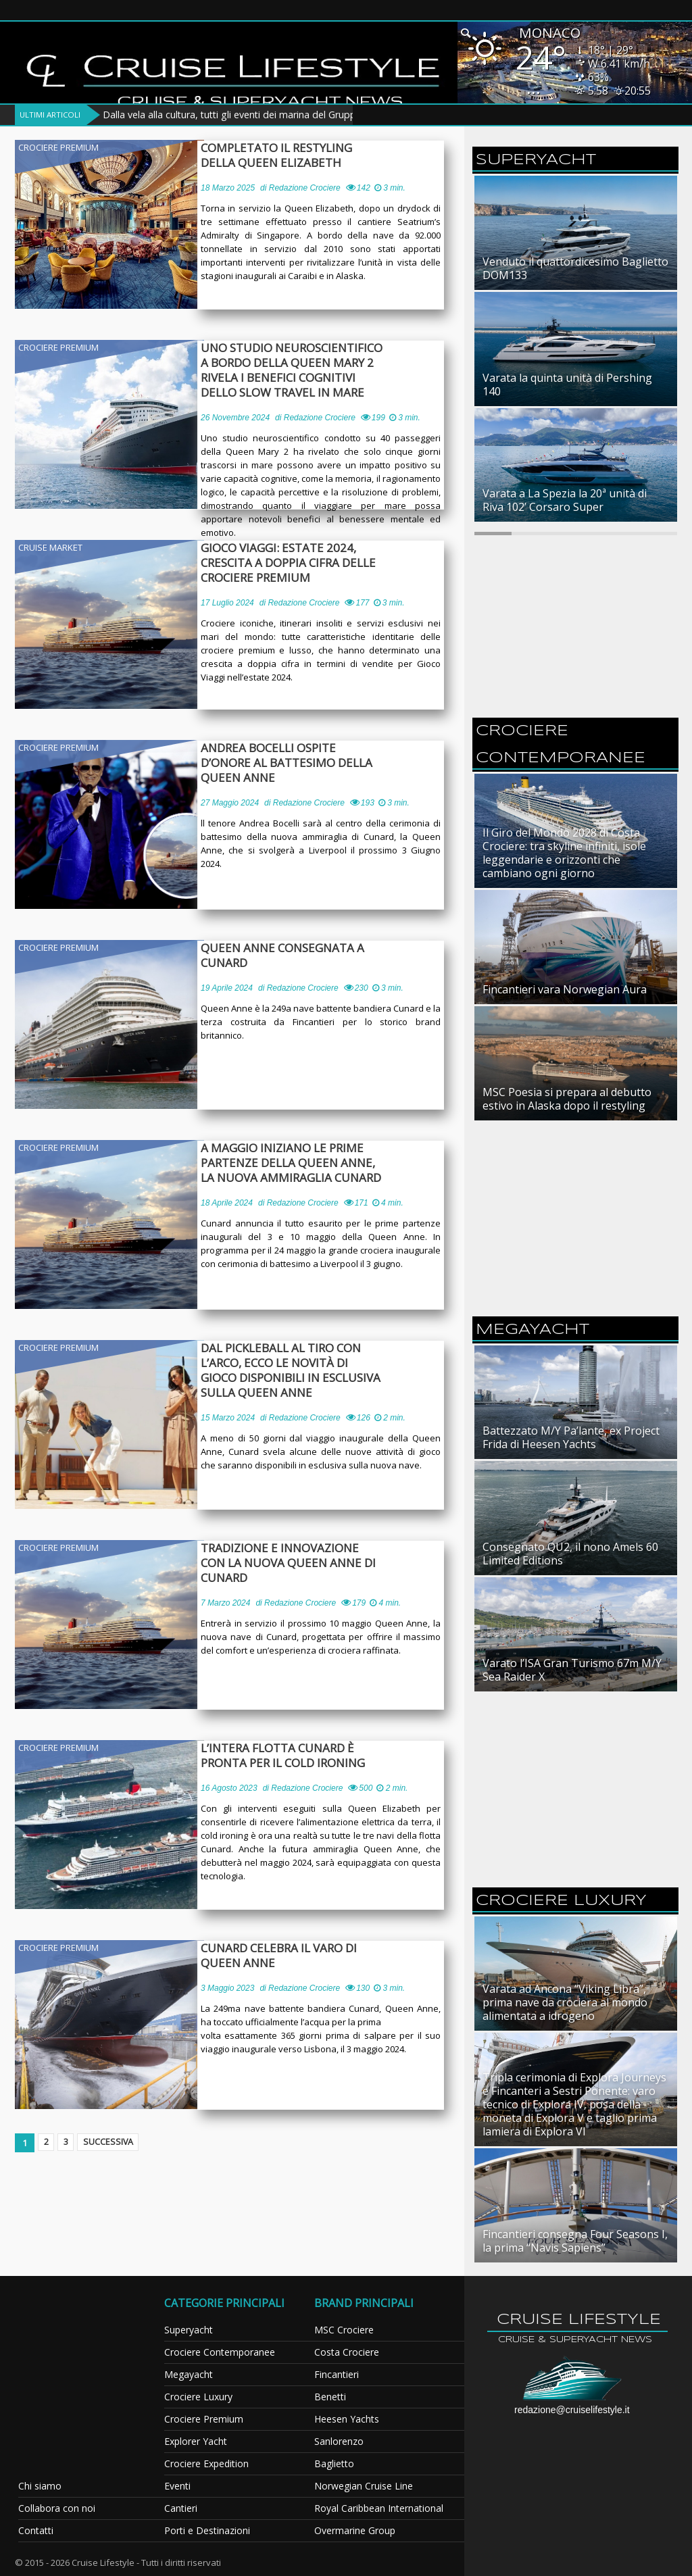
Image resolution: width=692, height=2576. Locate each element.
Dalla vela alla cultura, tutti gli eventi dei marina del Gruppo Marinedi (253, 114)
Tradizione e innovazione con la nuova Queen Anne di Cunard (300, 1563)
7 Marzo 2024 (225, 1603)
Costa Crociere (346, 2352)
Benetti (330, 2396)
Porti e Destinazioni (207, 2530)
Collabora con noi (56, 2508)
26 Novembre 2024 (235, 417)
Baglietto (334, 2463)
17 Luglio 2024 (227, 603)
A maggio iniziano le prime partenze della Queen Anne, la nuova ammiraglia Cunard (302, 1163)
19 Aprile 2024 (227, 988)
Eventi (177, 2485)
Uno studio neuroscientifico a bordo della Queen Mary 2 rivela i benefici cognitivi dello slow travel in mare (304, 370)
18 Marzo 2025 (228, 188)
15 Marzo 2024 (228, 1417)
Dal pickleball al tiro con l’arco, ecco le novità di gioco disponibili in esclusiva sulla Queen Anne (301, 1370)
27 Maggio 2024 (230, 788)
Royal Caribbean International (378, 2508)
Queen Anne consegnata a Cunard (287, 955)
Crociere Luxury (198, 2396)
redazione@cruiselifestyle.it (572, 2409)
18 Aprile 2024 (227, 1203)
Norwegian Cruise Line (363, 2485)
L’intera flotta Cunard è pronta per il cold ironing (290, 1755)
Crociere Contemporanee (219, 2352)
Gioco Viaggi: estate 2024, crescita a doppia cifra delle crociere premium (295, 563)
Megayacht (188, 2374)
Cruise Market (50, 547)
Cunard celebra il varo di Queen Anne (285, 1956)
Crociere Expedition (206, 2463)
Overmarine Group (354, 2530)
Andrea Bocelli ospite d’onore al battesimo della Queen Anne (305, 755)
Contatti (35, 2530)
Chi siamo (39, 2485)
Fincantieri (336, 2374)
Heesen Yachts (346, 2418)
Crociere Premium (58, 147)
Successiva (116, 2143)
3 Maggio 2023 (227, 1988)
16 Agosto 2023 (229, 1788)
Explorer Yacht (195, 2441)
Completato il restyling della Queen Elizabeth (302, 155)
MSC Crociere (344, 2329)
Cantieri (180, 2508)
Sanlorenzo (339, 2441)
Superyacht (188, 2329)
